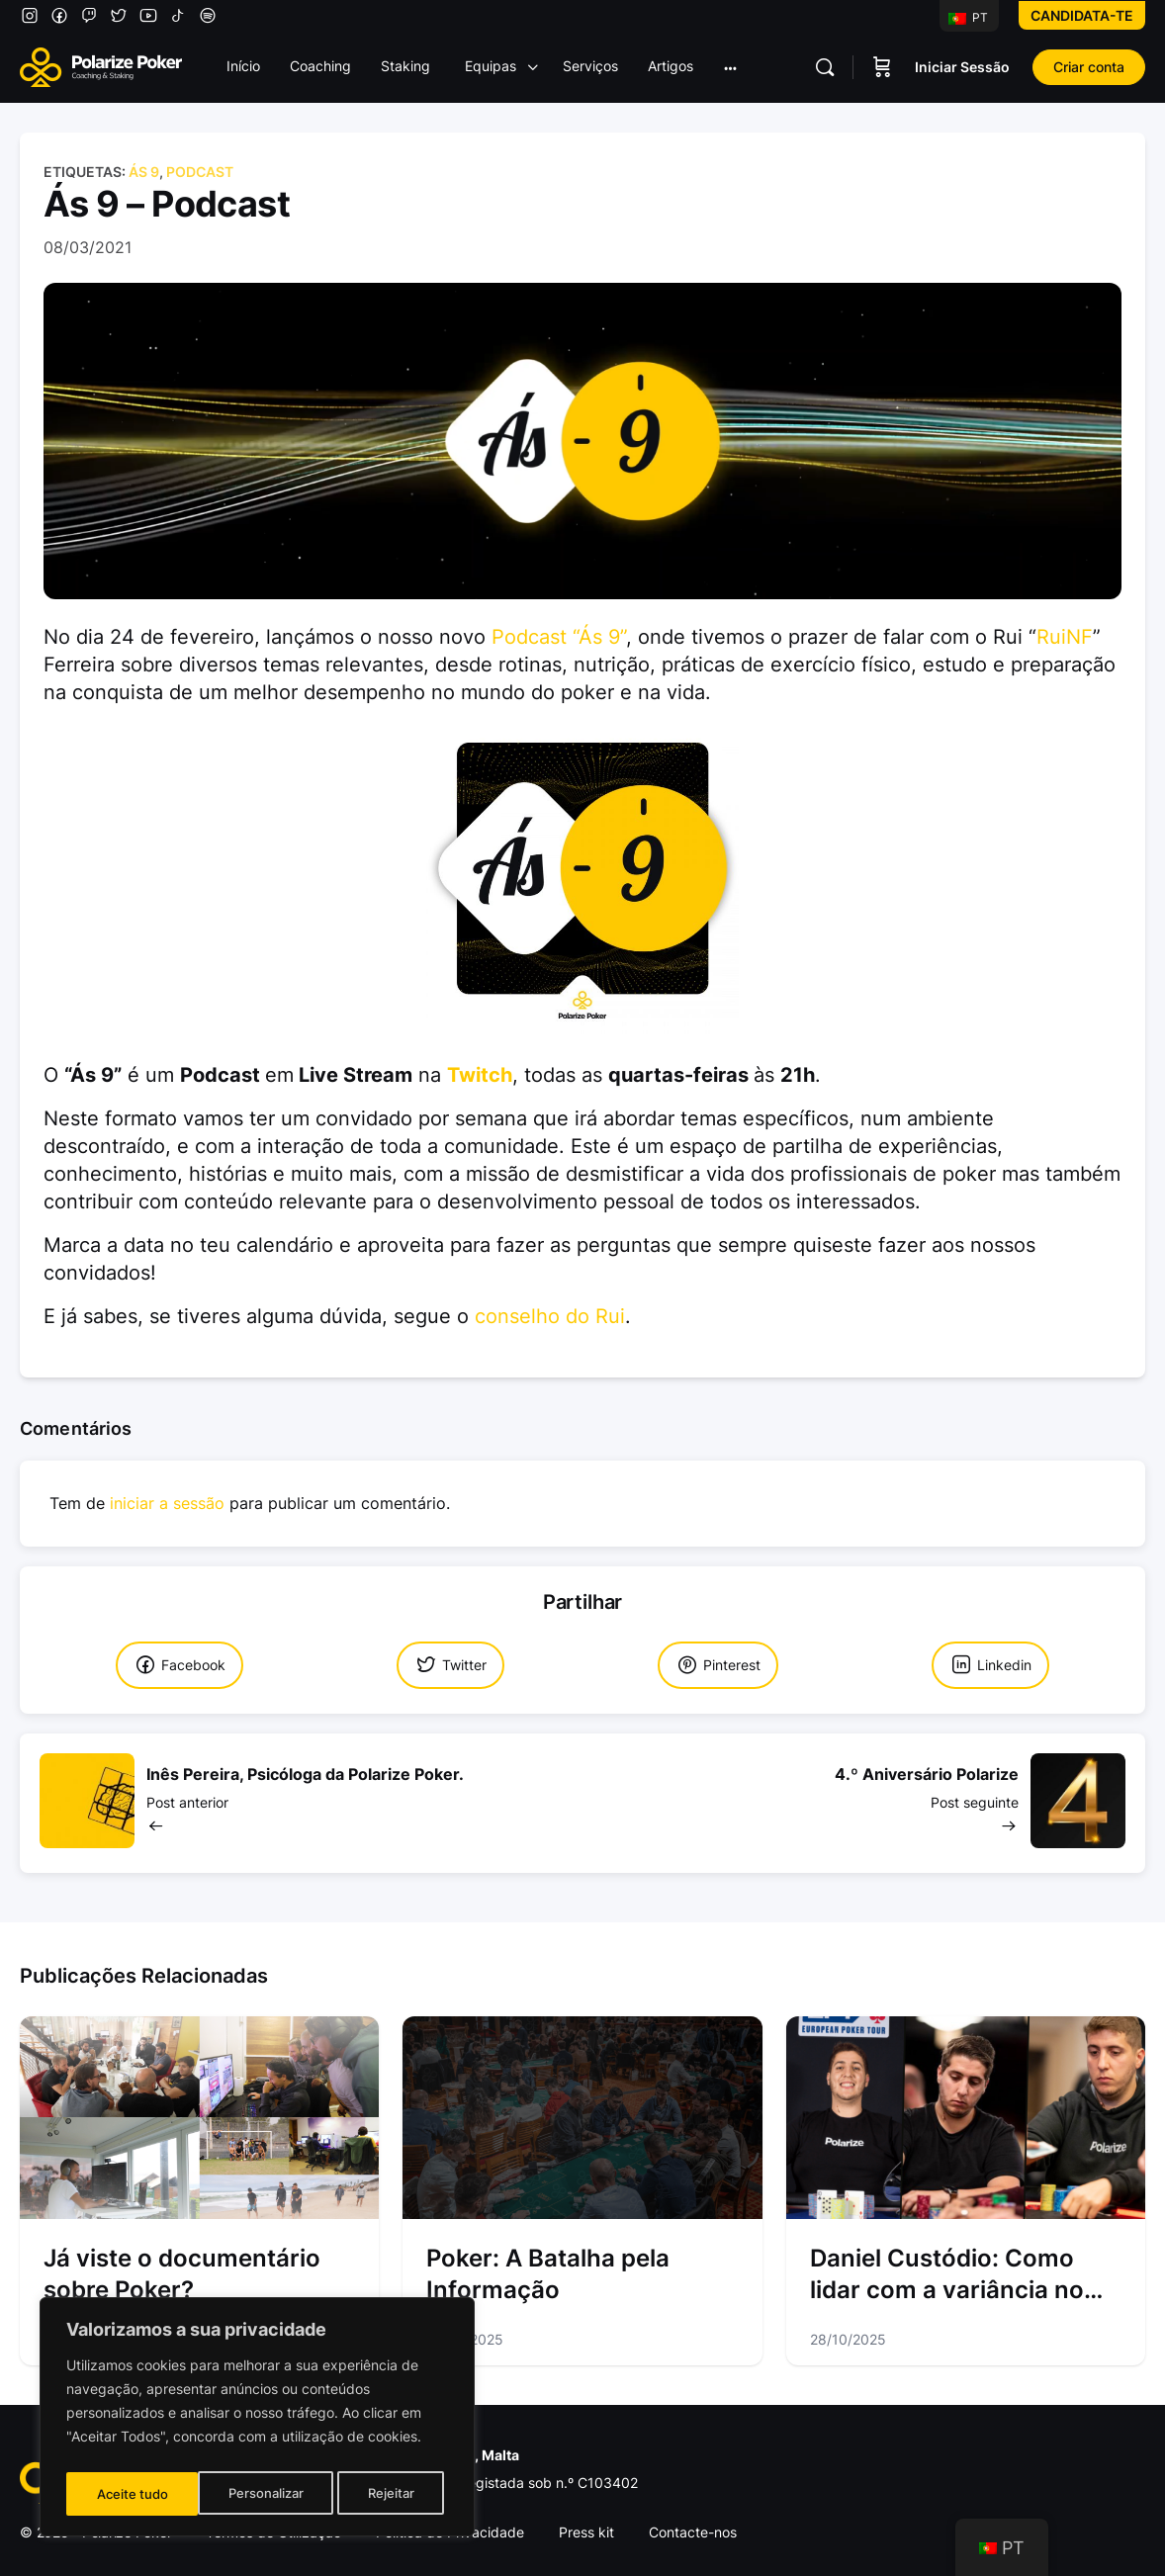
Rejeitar (259, 2493)
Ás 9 (144, 171)
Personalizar (133, 2493)
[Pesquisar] (825, 67)
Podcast (199, 171)
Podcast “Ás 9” (559, 637)
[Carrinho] (882, 67)
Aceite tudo (383, 2493)
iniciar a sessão (167, 1504)
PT (968, 17)
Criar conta (1088, 66)
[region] (257, 2420)
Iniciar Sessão (962, 66)
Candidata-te (1082, 15)
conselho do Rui (550, 1316)
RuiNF (1064, 637)
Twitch (479, 1075)
